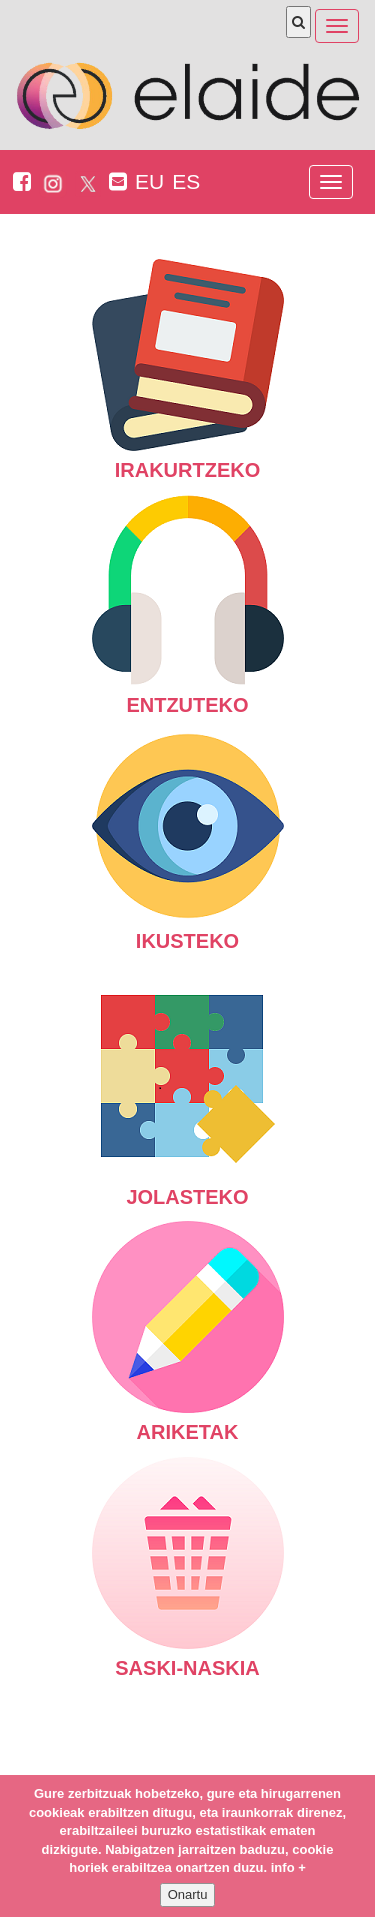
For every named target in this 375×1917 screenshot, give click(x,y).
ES (186, 181)
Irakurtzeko (188, 370)
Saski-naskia (188, 1568)
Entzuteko (188, 605)
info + (288, 1870)
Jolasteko (188, 1097)
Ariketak (188, 1332)
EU (149, 181)
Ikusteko (188, 841)
